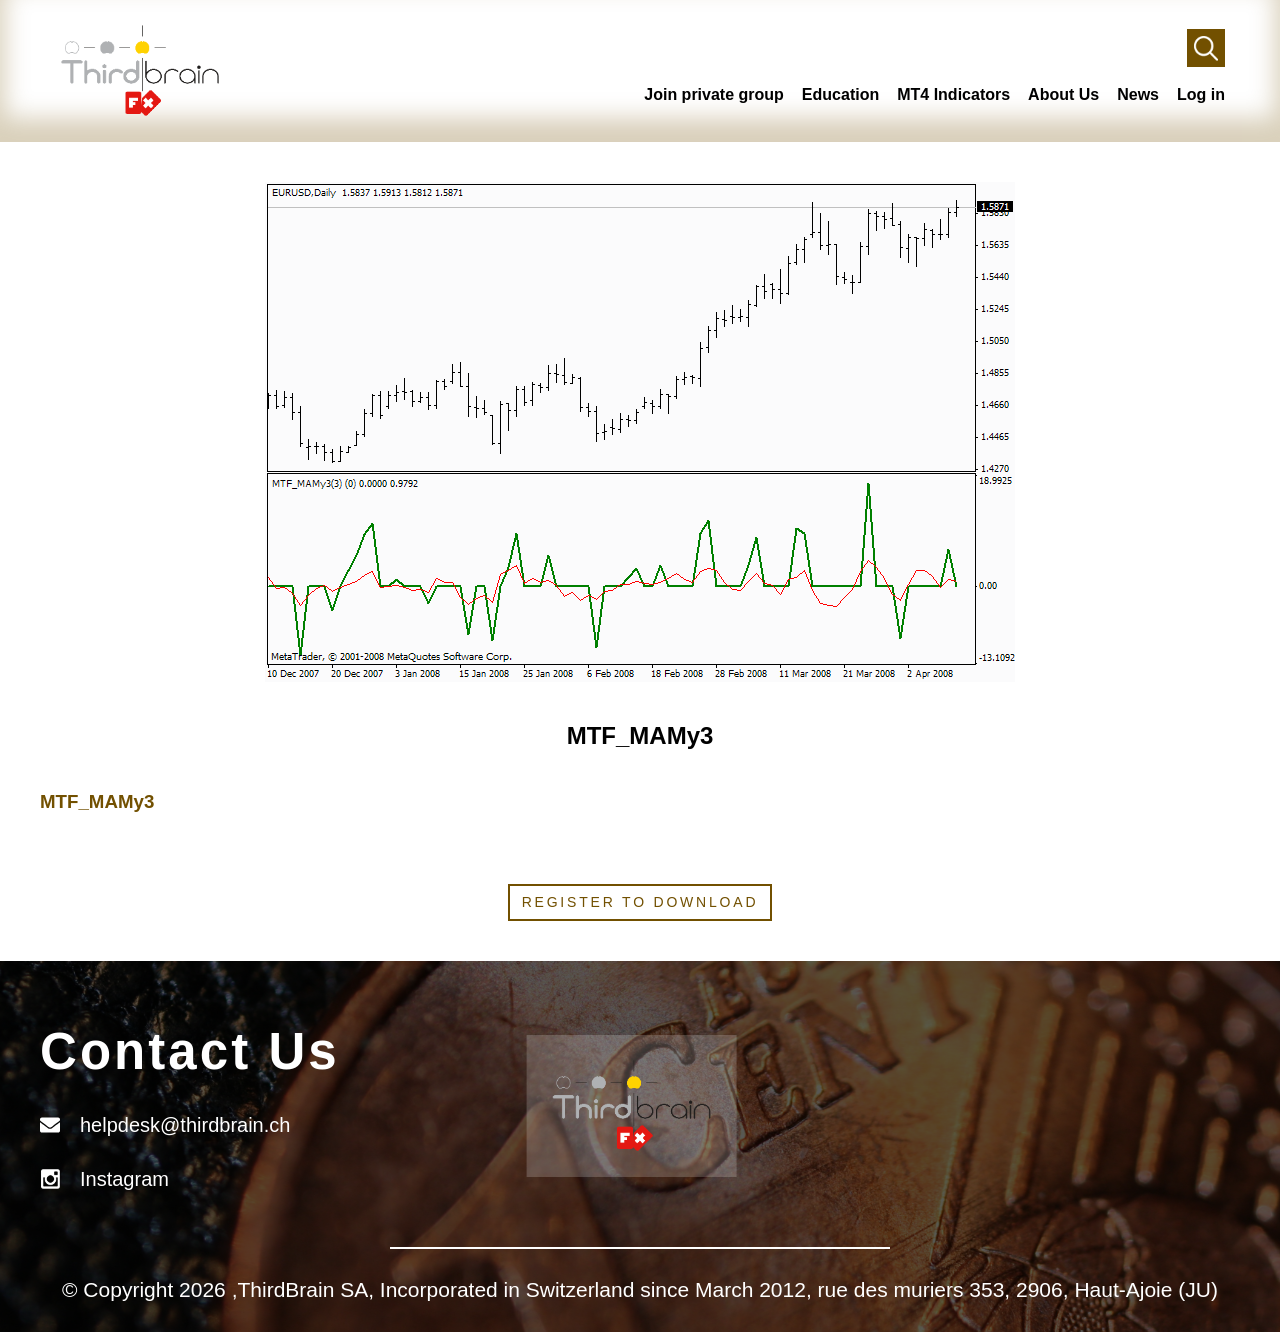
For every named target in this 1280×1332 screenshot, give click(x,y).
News (1138, 94)
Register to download (640, 902)
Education (840, 94)
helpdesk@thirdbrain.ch (185, 1125)
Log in (1201, 94)
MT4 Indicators (953, 94)
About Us (1063, 94)
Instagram (124, 1179)
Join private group (714, 94)
